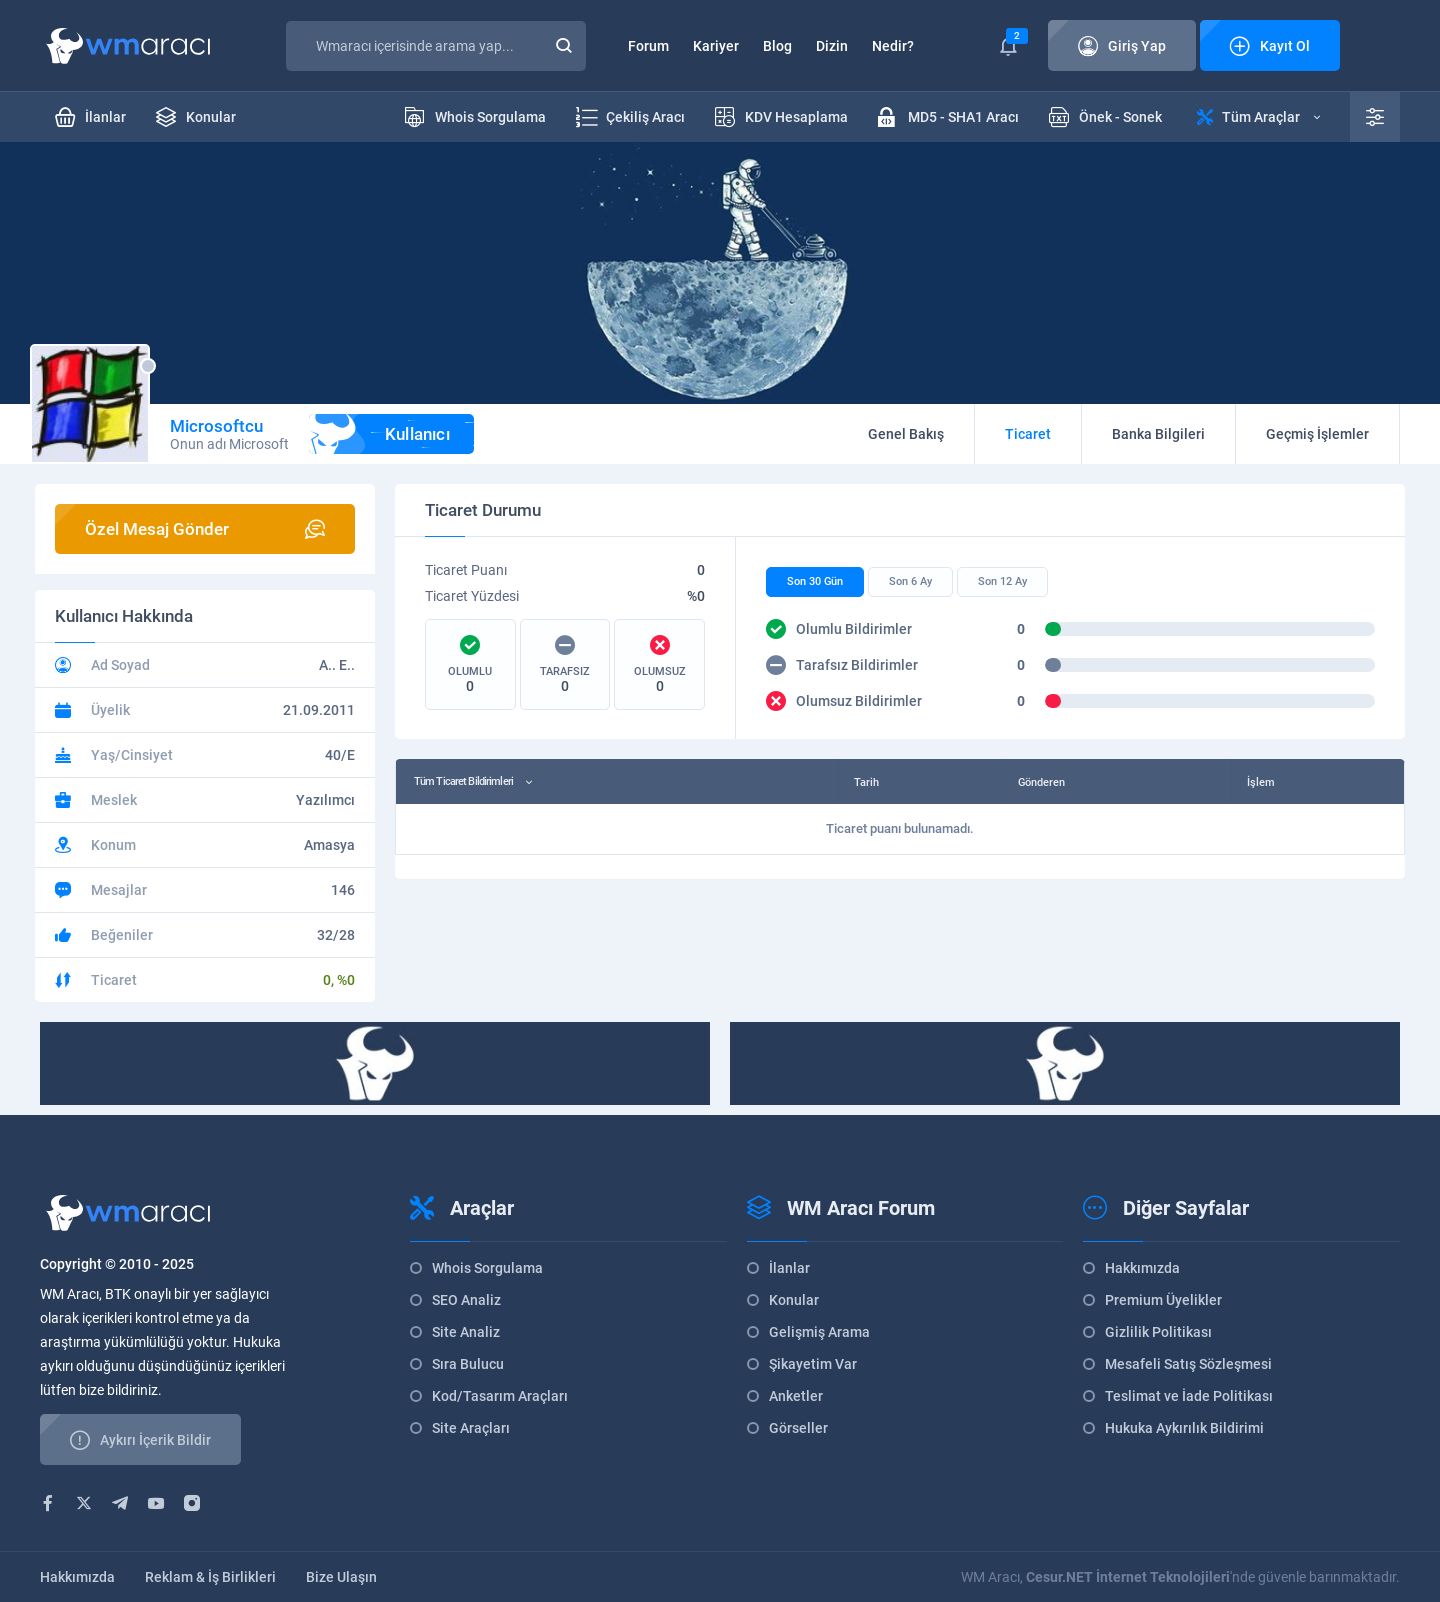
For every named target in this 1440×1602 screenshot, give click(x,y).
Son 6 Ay (910, 581)
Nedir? (893, 46)
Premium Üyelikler (1163, 1300)
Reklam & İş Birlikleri (210, 1577)
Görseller (798, 1428)
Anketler (796, 1396)
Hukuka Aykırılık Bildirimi (1184, 1428)
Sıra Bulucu (468, 1364)
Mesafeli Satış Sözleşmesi (1188, 1364)
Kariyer (716, 46)
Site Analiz (466, 1332)
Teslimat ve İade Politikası (1189, 1396)
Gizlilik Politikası (1158, 1332)
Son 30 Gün (815, 581)
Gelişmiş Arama (819, 1332)
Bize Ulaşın (341, 1577)
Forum (648, 46)
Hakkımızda (1142, 1268)
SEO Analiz (466, 1300)
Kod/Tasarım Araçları (500, 1396)
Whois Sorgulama (487, 1268)
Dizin (832, 46)
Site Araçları (471, 1428)
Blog (777, 46)
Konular (794, 1300)
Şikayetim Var (813, 1364)
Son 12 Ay (1002, 581)
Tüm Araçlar (1258, 117)
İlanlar (789, 1268)
